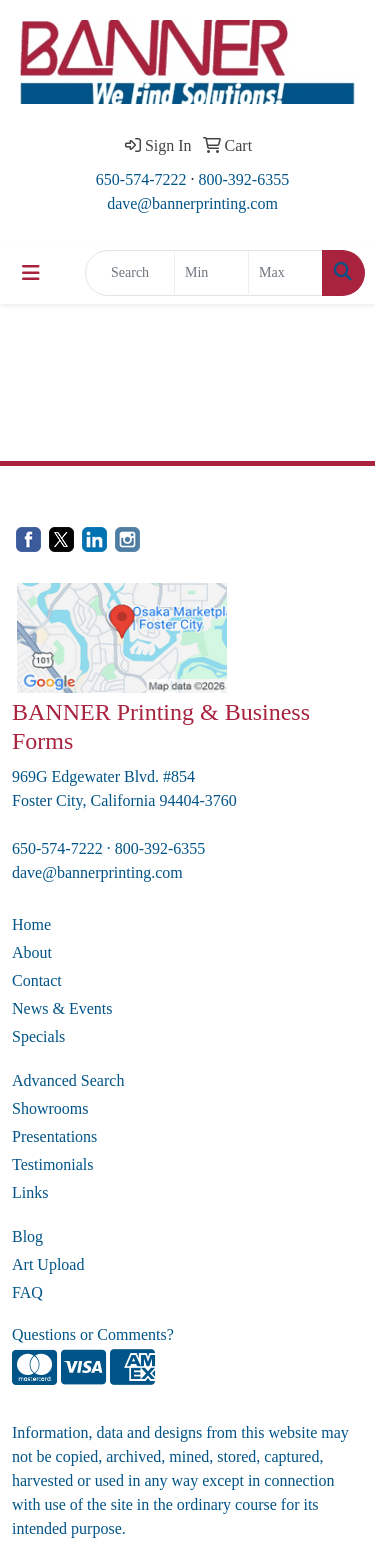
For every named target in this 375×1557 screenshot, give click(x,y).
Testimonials (53, 1164)
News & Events (62, 1008)
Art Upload (48, 1264)
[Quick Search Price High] (285, 273)
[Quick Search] (130, 273)
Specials (38, 1036)
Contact (37, 980)
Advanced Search (68, 1080)
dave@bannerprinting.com (192, 203)
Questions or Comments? (93, 1334)
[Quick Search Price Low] (211, 273)
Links (30, 1192)
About (32, 952)
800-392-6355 (244, 179)
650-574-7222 (141, 179)
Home (31, 924)
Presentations (54, 1136)
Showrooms (50, 1108)
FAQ (27, 1292)
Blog (27, 1236)
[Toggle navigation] (31, 273)
